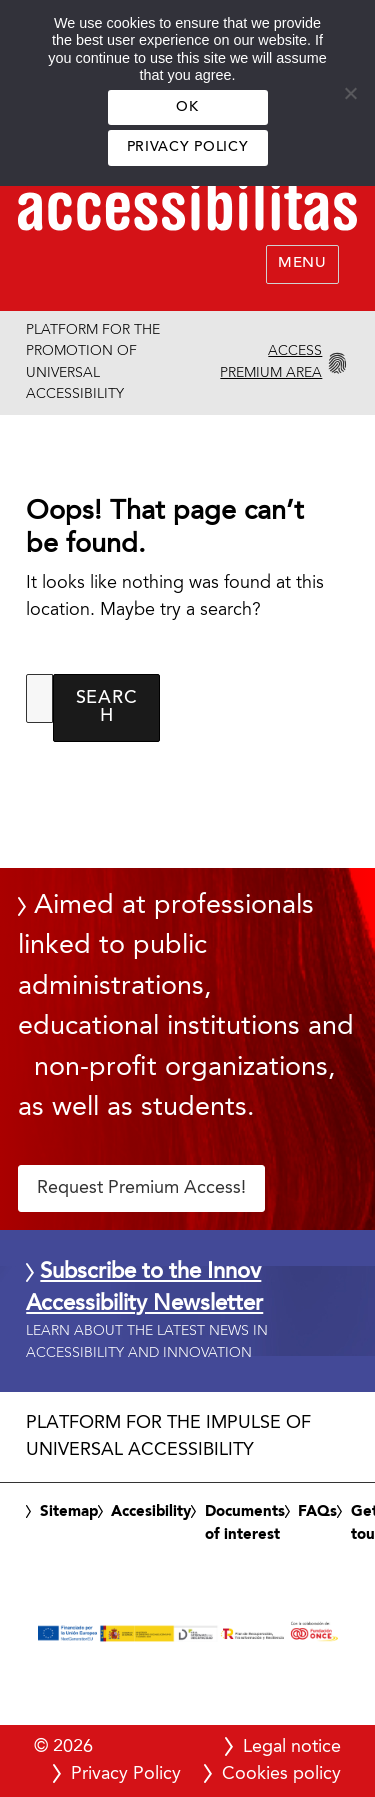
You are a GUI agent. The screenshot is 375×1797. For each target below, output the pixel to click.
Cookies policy (281, 1774)
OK (187, 107)
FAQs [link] (317, 1512)
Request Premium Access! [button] (141, 1188)
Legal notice (292, 1747)
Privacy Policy (187, 147)
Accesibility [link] (151, 1512)
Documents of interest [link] (245, 1524)
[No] (350, 93)
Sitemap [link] (69, 1512)
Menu (302, 263)
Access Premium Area (271, 362)
